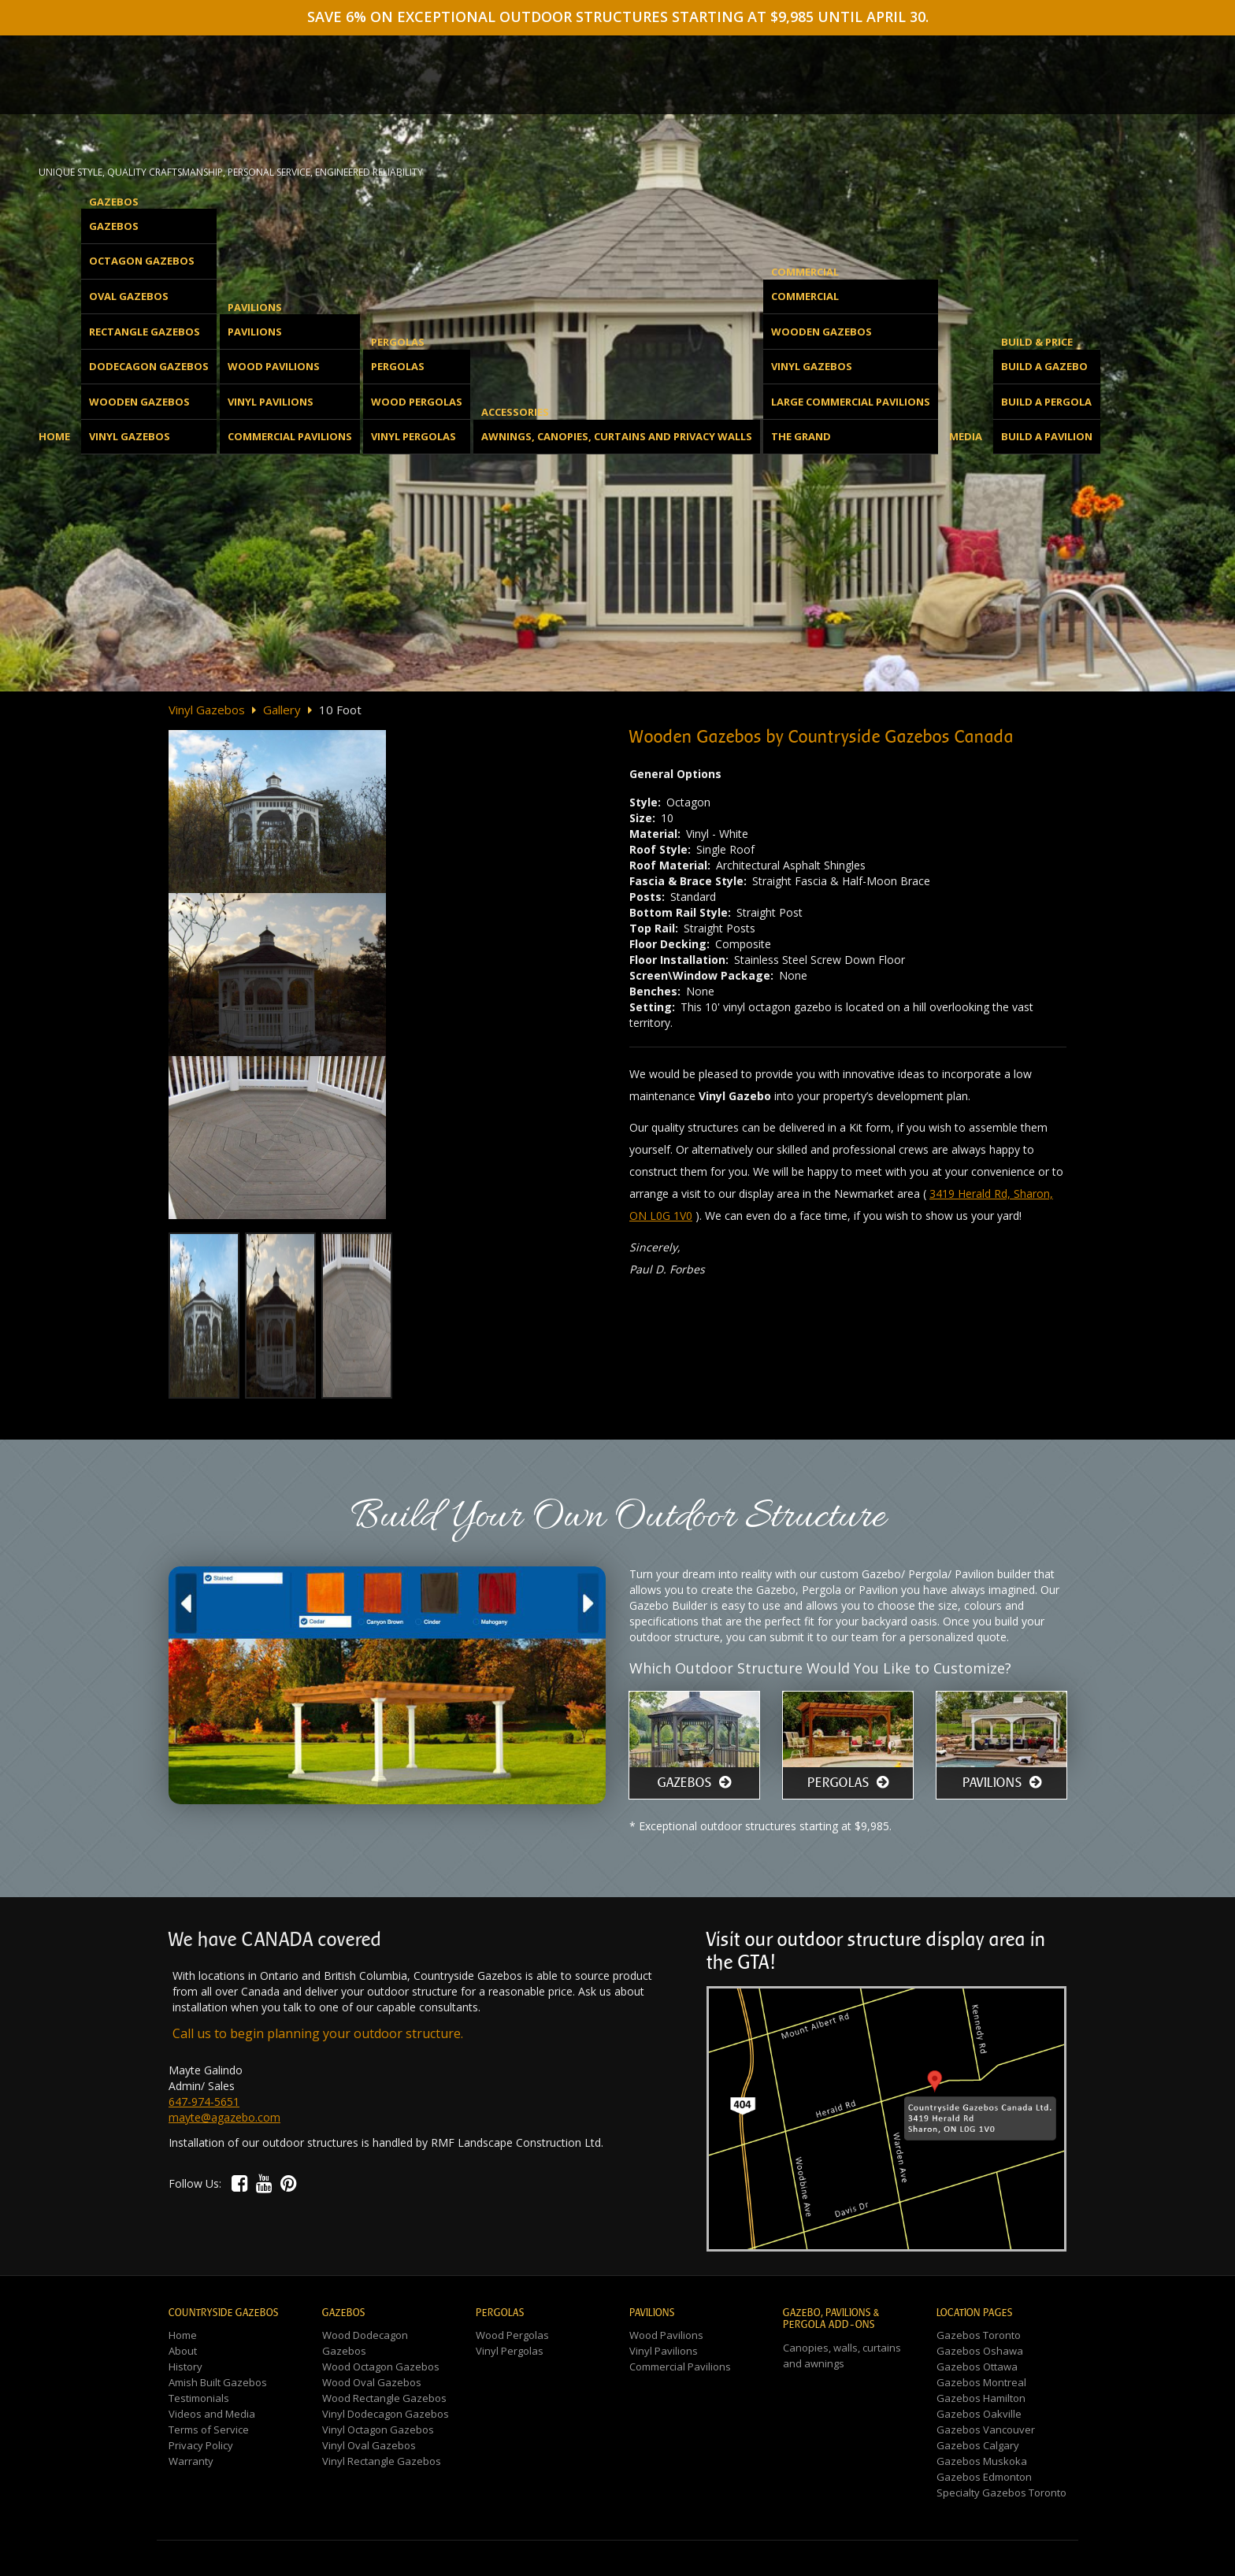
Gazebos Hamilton (980, 2398)
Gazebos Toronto (978, 2335)
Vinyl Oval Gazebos (369, 2445)
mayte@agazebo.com (224, 2117)
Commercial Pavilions (290, 436)
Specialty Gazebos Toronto (1001, 2492)
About (183, 2351)
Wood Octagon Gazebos (380, 2366)
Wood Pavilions (274, 366)
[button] (240, 2183)
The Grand (801, 436)
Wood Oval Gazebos (371, 2382)
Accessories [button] (515, 412)
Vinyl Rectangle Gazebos (381, 2461)
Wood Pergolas (416, 402)
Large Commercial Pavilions (850, 402)
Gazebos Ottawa (977, 2366)
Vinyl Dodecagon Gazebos (385, 2414)
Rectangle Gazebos (144, 331)
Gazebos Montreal (981, 2382)
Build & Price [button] (1037, 342)
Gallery (282, 709)
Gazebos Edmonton (984, 2477)
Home (54, 436)
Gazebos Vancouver (985, 2429)
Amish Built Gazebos (218, 2382)
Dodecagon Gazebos (149, 366)
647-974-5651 (204, 2101)
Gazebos (114, 226)
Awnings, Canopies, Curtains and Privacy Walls (616, 436)
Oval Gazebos (129, 296)
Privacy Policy (201, 2445)
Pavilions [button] (255, 307)
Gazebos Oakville (979, 2414)
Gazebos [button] (114, 202)
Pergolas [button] (398, 342)
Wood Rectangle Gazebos (384, 2398)
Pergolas (398, 366)
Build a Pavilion (1046, 436)
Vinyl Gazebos (129, 436)
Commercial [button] (805, 272)
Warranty (191, 2461)
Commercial (805, 296)
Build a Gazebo (1044, 366)
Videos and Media (212, 2414)
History (185, 2366)
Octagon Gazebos (142, 261)
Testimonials (199, 2398)
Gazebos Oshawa (979, 2351)
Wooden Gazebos (139, 402)
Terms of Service (209, 2429)
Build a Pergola (1046, 402)
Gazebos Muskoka (981, 2461)
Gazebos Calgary (977, 2445)
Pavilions (255, 331)
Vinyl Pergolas (413, 436)
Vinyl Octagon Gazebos (378, 2429)
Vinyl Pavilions (270, 402)
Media (965, 436)
